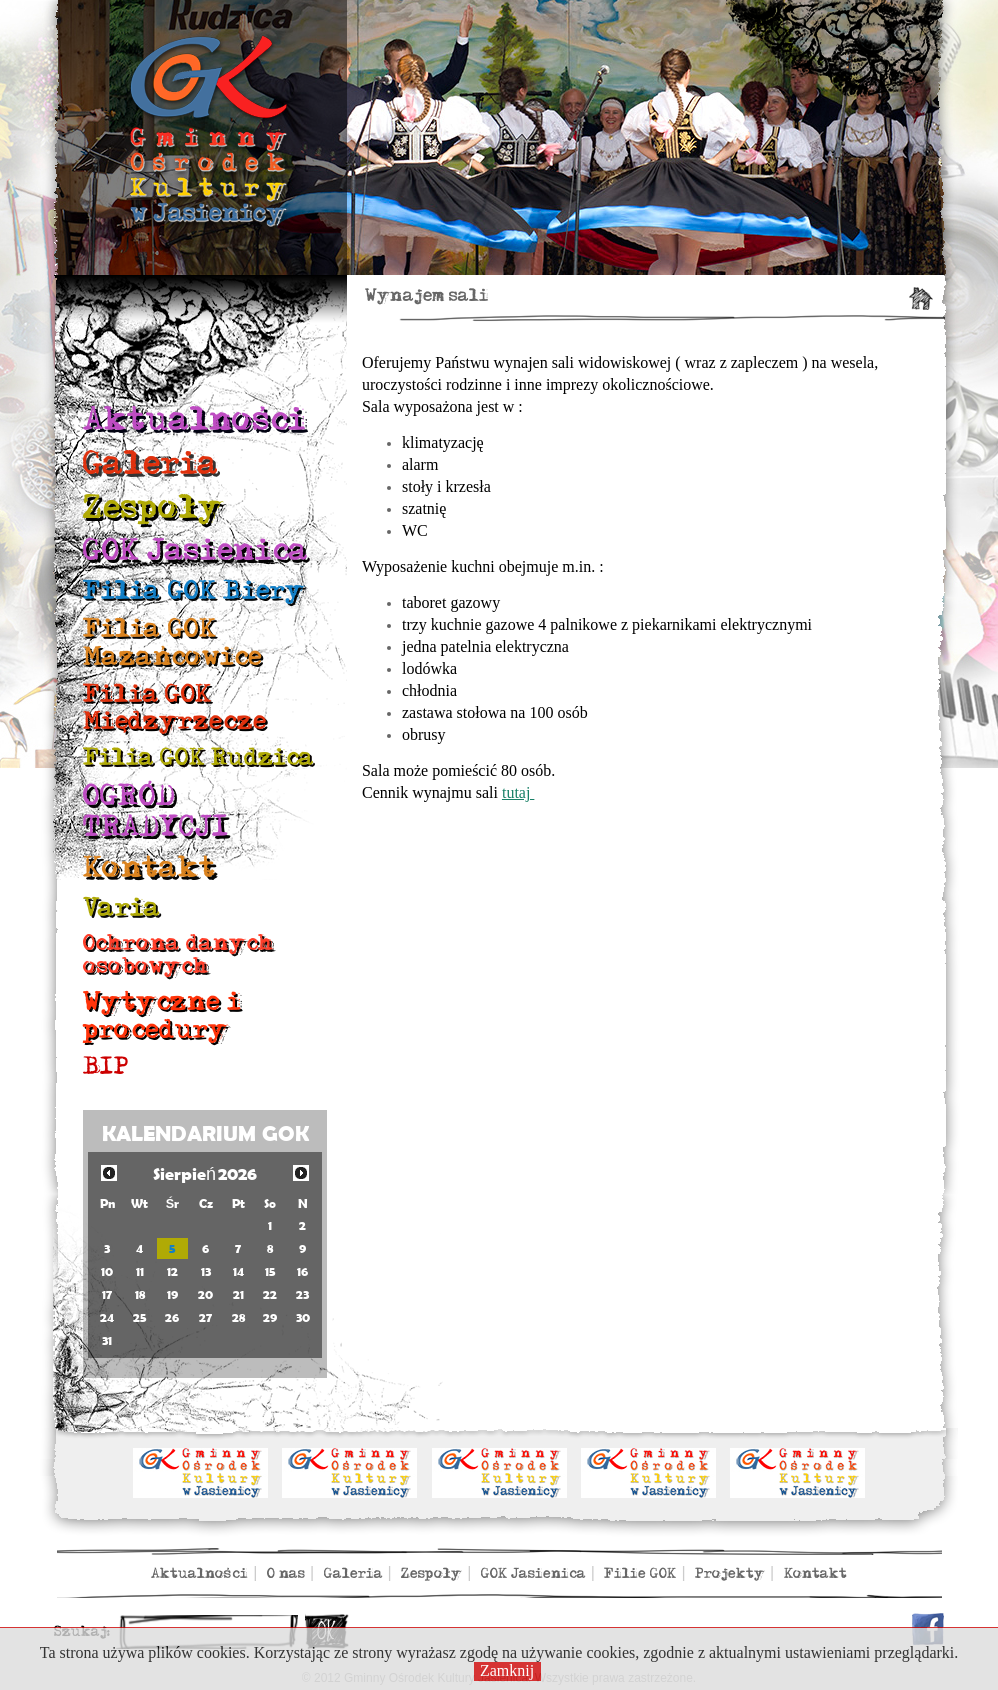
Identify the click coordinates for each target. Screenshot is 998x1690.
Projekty (730, 1573)
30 (303, 1317)
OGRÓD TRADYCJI (156, 811)
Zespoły (153, 507)
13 (206, 1271)
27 (205, 1317)
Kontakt (149, 868)
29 (270, 1317)
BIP (106, 1066)
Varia (122, 907)
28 (238, 1317)
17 (107, 1294)
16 (302, 1271)
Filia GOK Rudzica (198, 757)
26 (172, 1317)
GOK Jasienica (195, 550)
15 (270, 1271)
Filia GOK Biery (194, 590)
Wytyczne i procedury (162, 1015)
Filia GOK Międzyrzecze (175, 707)
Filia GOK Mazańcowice (172, 642)
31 (107, 1340)
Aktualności (194, 419)
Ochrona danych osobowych (178, 954)
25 (140, 1317)
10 (107, 1271)
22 (270, 1294)
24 (107, 1317)
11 (140, 1271)
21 (238, 1294)
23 (302, 1294)
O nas (286, 1573)
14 (238, 1271)
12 (172, 1271)
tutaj (518, 792)
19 (172, 1294)
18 (140, 1294)
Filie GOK (640, 1573)
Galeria (151, 463)
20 (205, 1294)
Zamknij (507, 1670)
